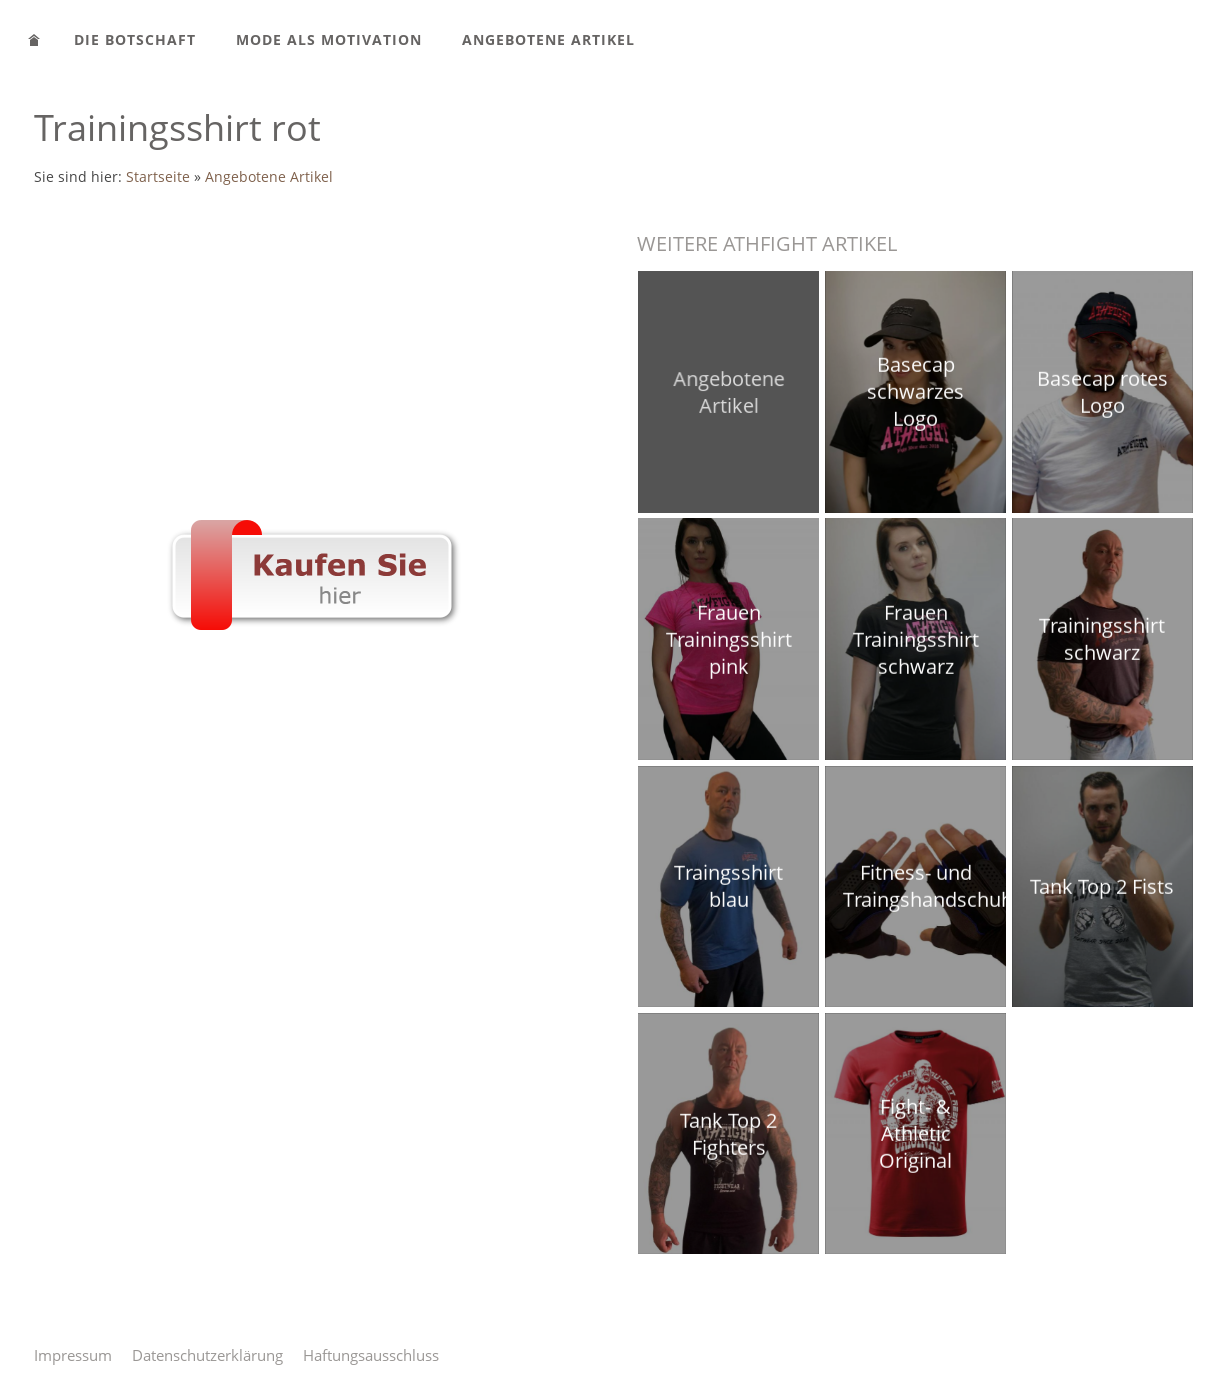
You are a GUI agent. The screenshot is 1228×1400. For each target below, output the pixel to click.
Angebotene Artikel (269, 177)
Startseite (158, 177)
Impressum (73, 1355)
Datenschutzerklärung (207, 1355)
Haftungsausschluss (371, 1355)
